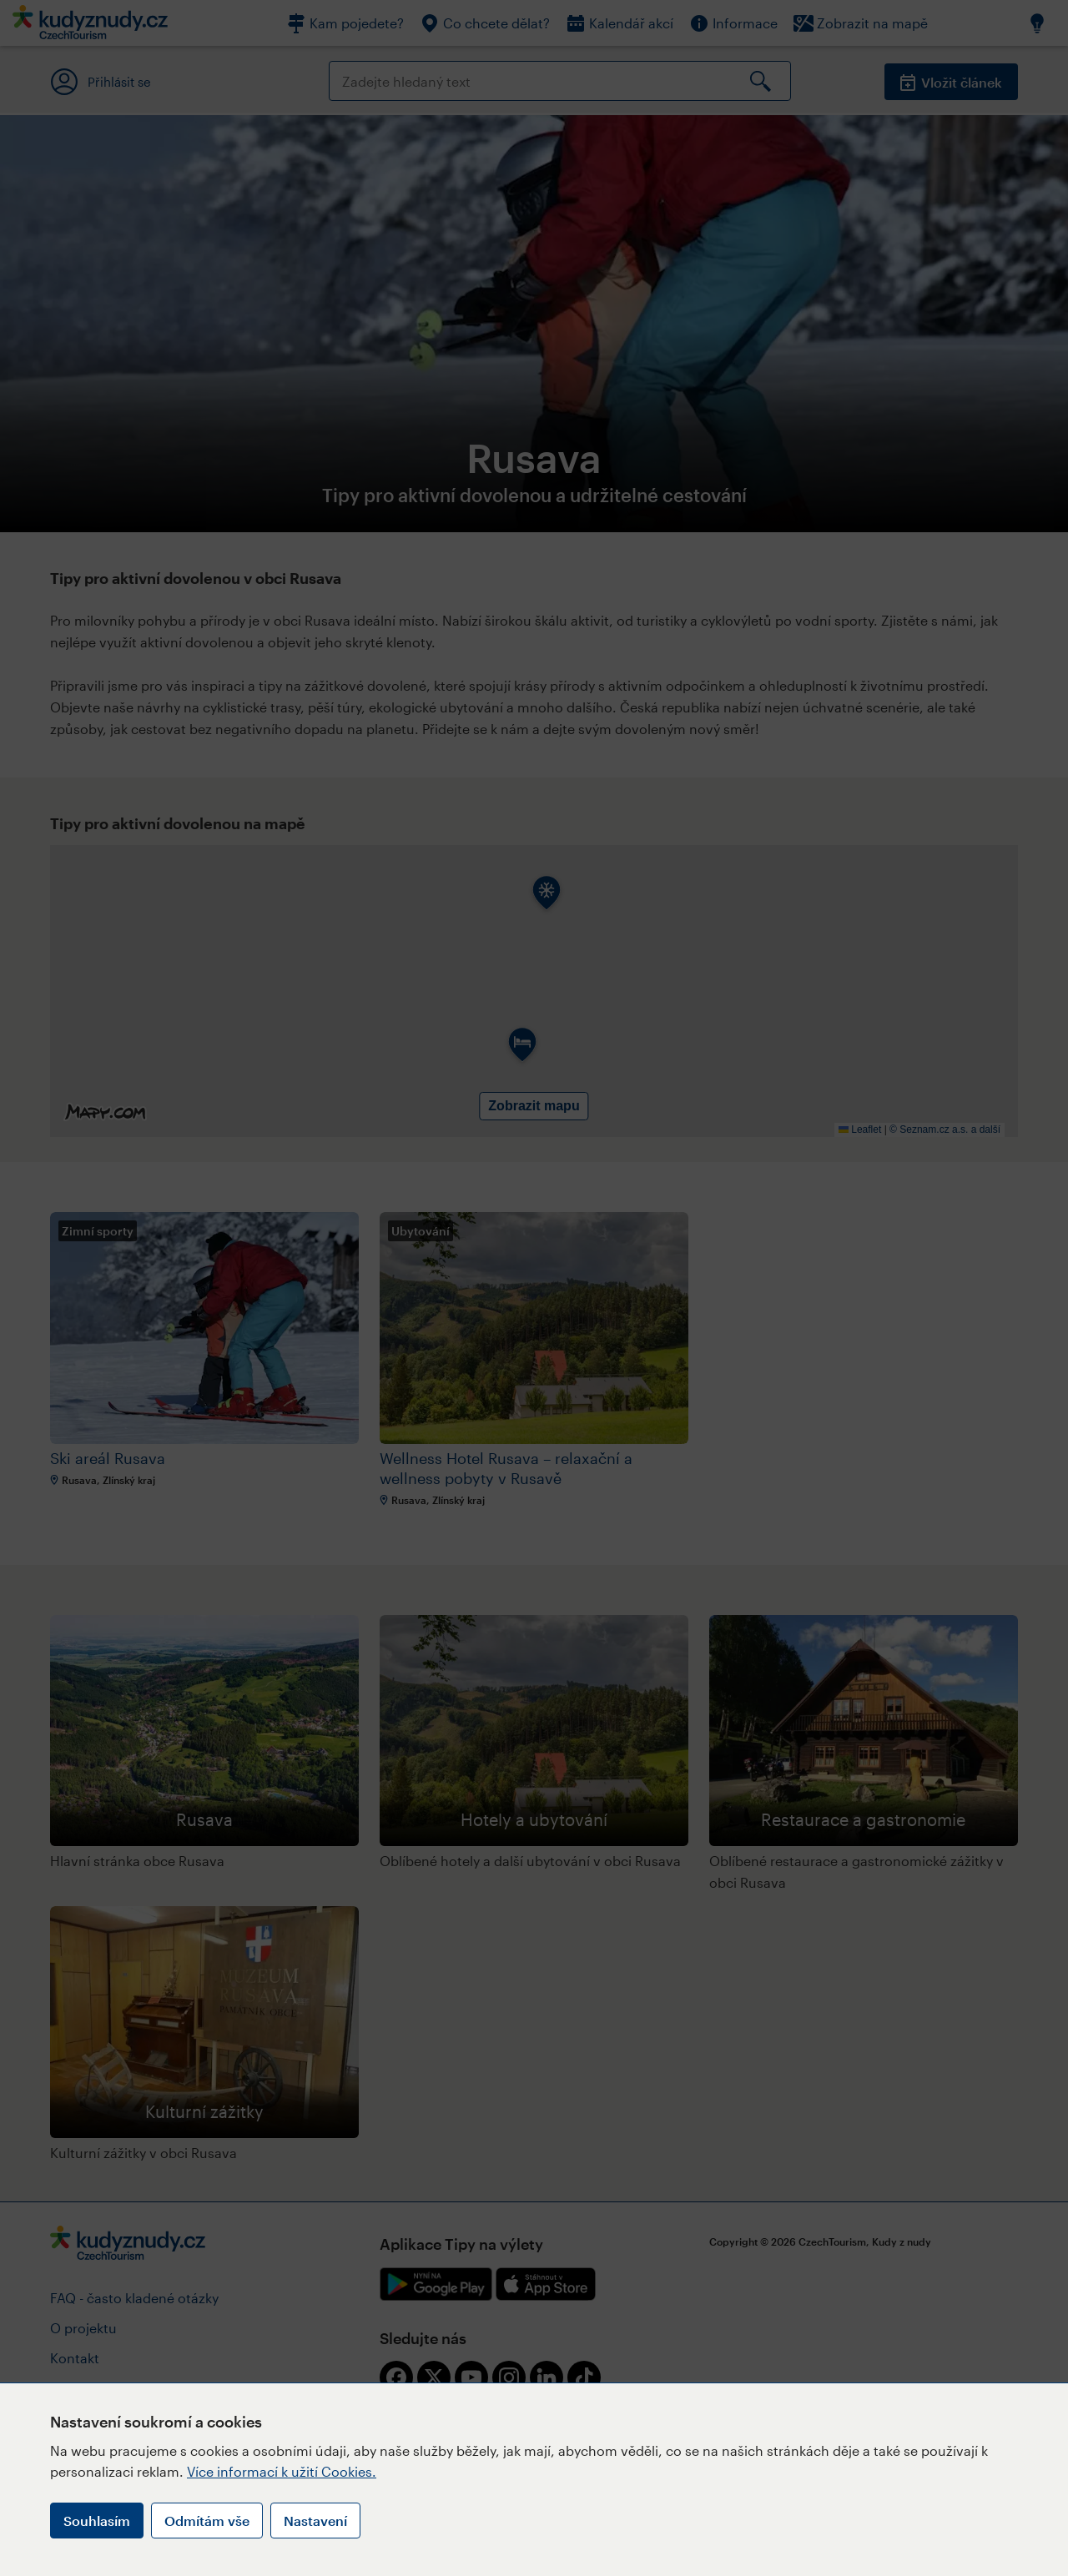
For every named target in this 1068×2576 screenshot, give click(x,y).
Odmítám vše (206, 2520)
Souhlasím (96, 2520)
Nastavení (315, 2520)
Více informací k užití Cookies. (281, 2471)
